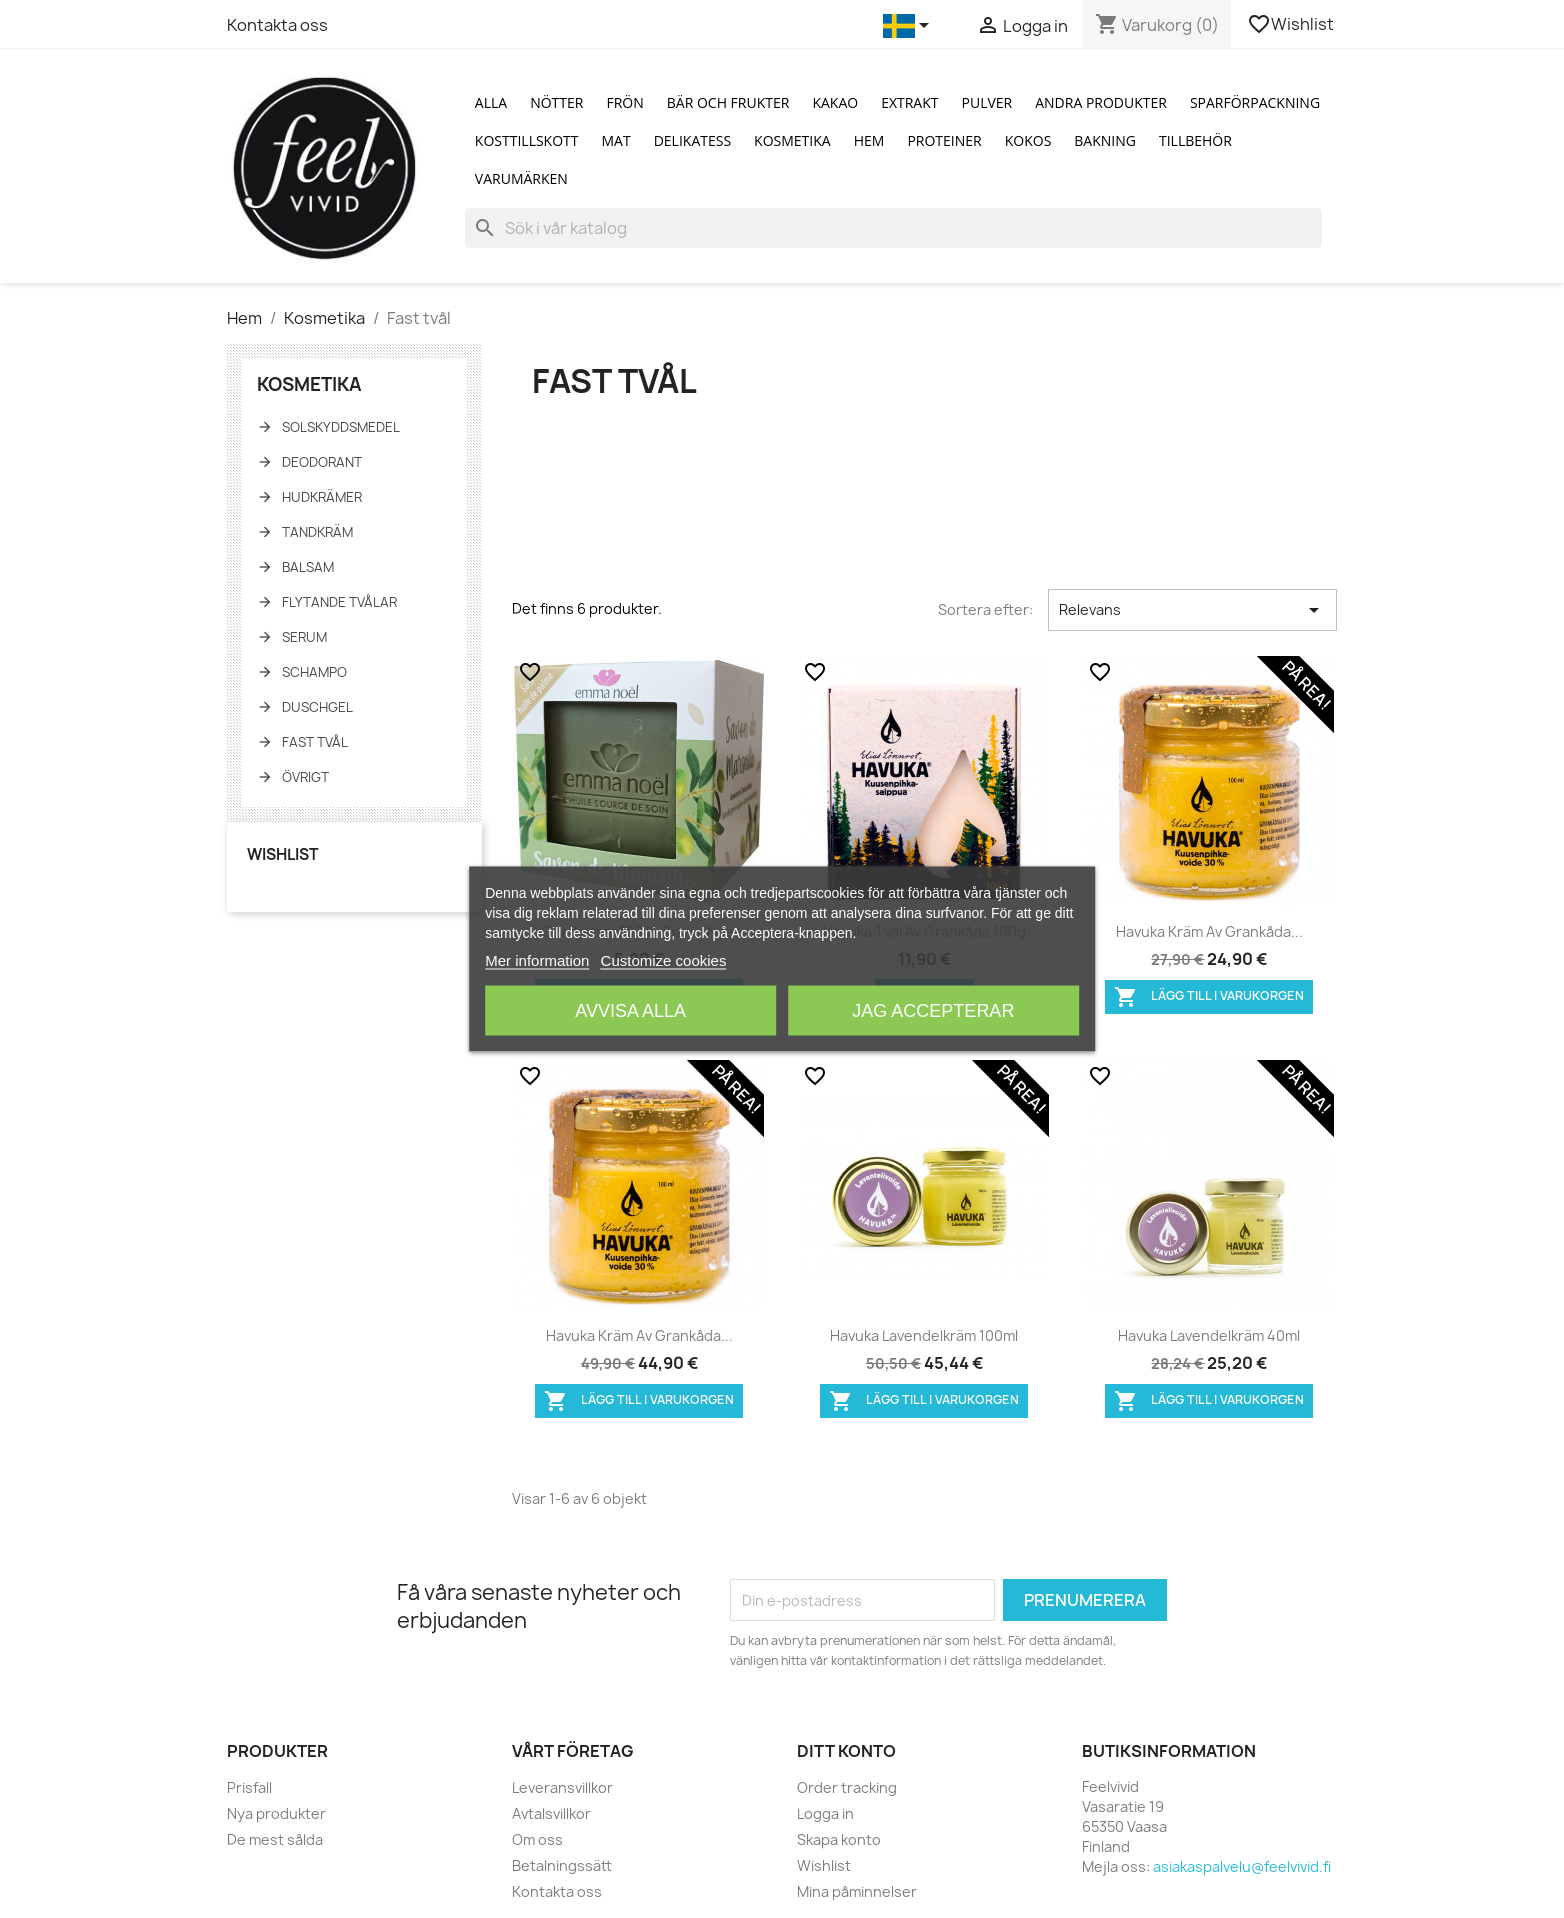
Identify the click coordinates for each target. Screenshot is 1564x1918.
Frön (624, 102)
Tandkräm (317, 532)
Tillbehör (1195, 140)
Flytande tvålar (339, 602)
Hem (869, 140)
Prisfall (249, 1787)
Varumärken (521, 178)
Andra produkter (1101, 102)
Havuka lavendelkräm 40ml (1209, 1335)
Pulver (987, 102)
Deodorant (322, 462)
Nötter (556, 102)
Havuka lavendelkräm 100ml (924, 1335)
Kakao (835, 102)
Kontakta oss (277, 25)
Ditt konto (846, 1751)
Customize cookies (664, 960)
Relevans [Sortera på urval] (1192, 610)
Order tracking (847, 1787)
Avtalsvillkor (551, 1813)
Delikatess (692, 140)
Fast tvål (315, 742)
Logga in (825, 1813)
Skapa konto (839, 1839)
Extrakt (909, 102)
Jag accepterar (933, 1011)
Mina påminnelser (857, 1891)
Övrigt (305, 777)
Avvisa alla (630, 1011)
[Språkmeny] (909, 26)
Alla (491, 102)
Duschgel (317, 707)
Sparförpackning (1255, 102)
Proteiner (944, 140)
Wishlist (1292, 24)
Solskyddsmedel (341, 427)
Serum (304, 637)
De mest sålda (275, 1839)
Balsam (308, 567)
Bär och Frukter (728, 102)
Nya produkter (276, 1813)
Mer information (537, 960)
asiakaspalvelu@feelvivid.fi (1242, 1866)
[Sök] (893, 228)
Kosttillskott (527, 140)
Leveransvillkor (562, 1787)
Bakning (1105, 140)
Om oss (537, 1839)
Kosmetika (792, 140)
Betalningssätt (562, 1865)
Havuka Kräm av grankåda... (1209, 931)
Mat (616, 140)
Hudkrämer (322, 497)
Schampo (314, 672)
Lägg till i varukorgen (1209, 997)
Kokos (1028, 140)
